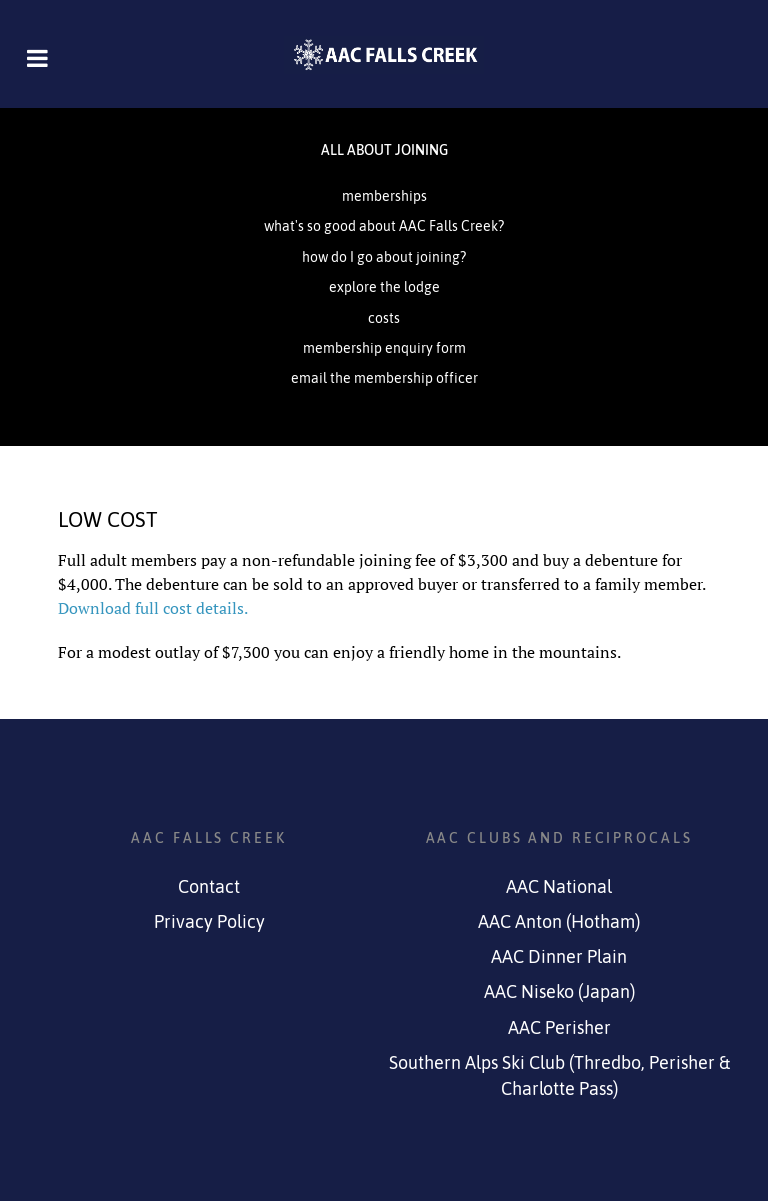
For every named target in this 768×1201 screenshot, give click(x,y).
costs (384, 318)
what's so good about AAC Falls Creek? (384, 226)
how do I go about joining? (384, 257)
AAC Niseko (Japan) (559, 992)
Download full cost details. (153, 608)
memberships (384, 196)
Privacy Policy (209, 922)
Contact (209, 887)
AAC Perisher (559, 1028)
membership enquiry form (384, 348)
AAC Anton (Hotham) (559, 922)
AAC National (559, 887)
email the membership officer (384, 378)
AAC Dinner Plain (559, 957)
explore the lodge (384, 287)
